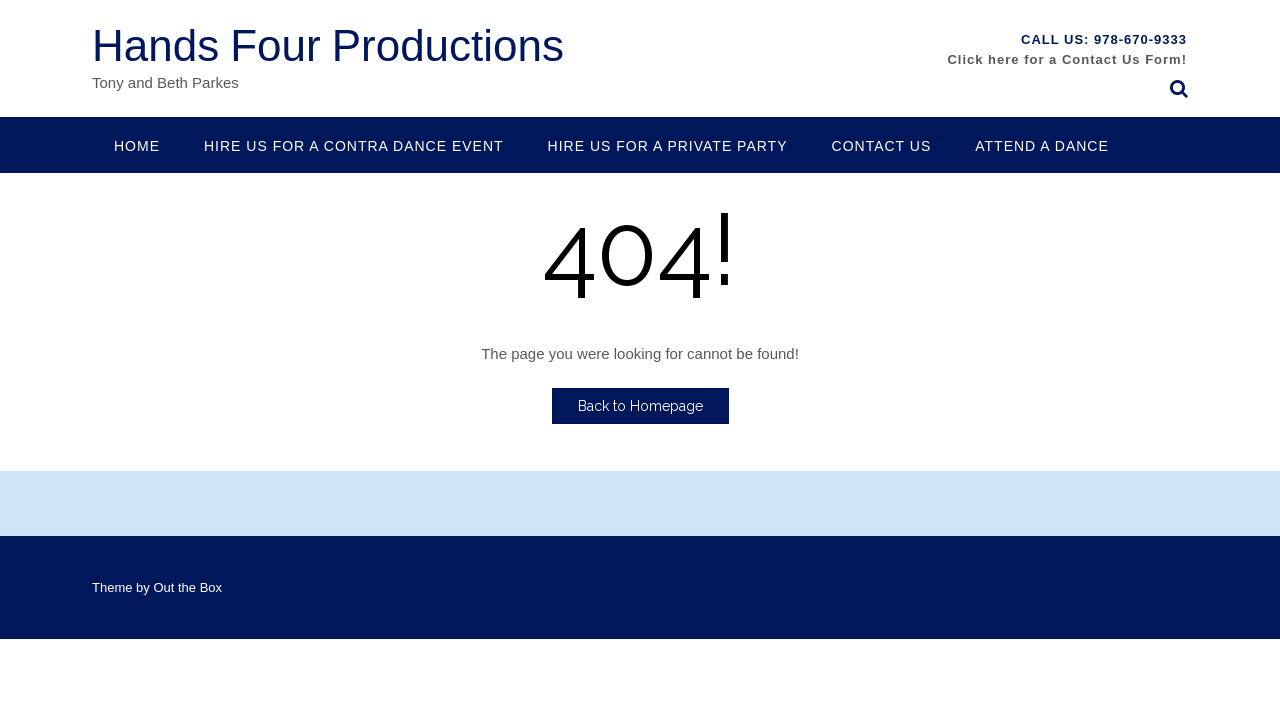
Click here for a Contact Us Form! (1067, 59)
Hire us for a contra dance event (354, 146)
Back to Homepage (640, 406)
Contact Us (882, 146)
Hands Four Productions (328, 47)
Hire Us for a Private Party (668, 146)
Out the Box (187, 587)
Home (137, 146)
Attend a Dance (1042, 146)
